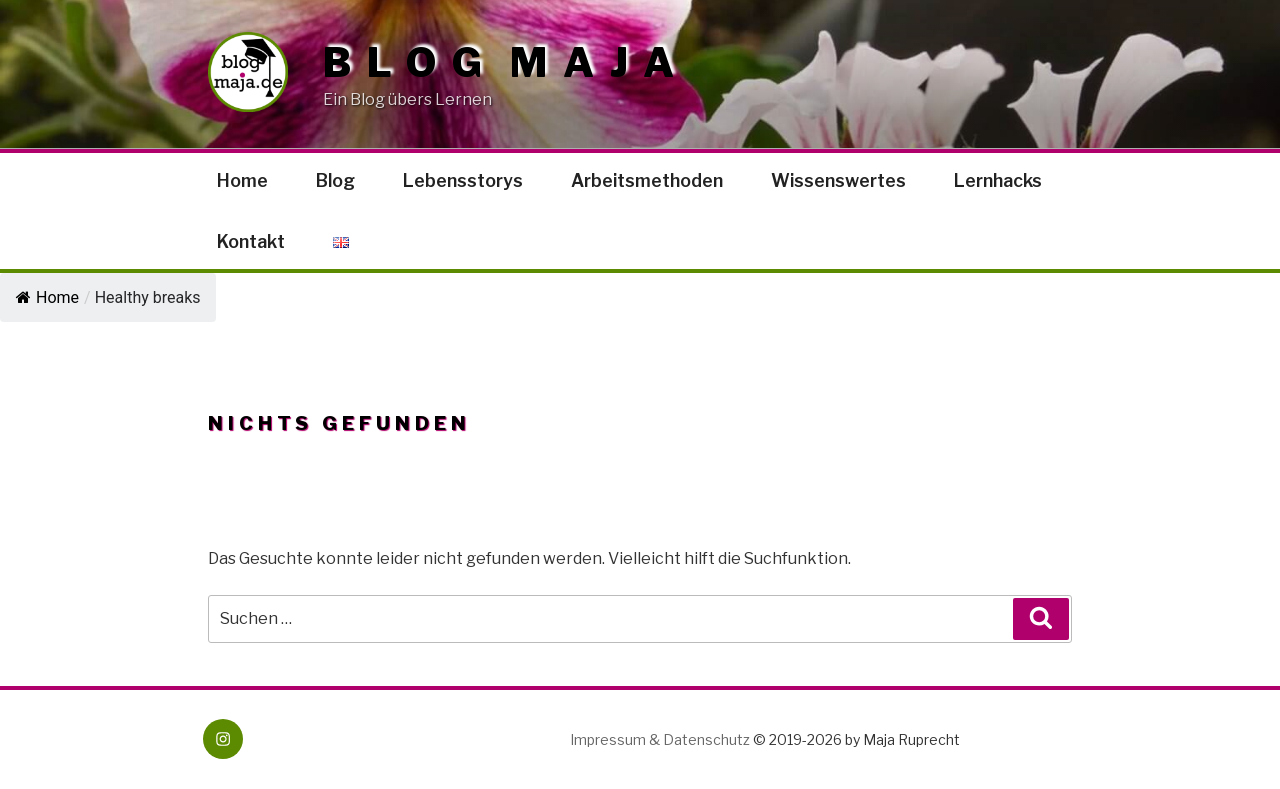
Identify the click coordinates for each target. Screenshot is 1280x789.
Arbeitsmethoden (647, 180)
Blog (335, 180)
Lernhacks (998, 180)
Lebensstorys (463, 180)
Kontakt (251, 241)
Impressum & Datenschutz (660, 739)
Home (242, 180)
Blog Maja (506, 63)
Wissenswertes (838, 180)
